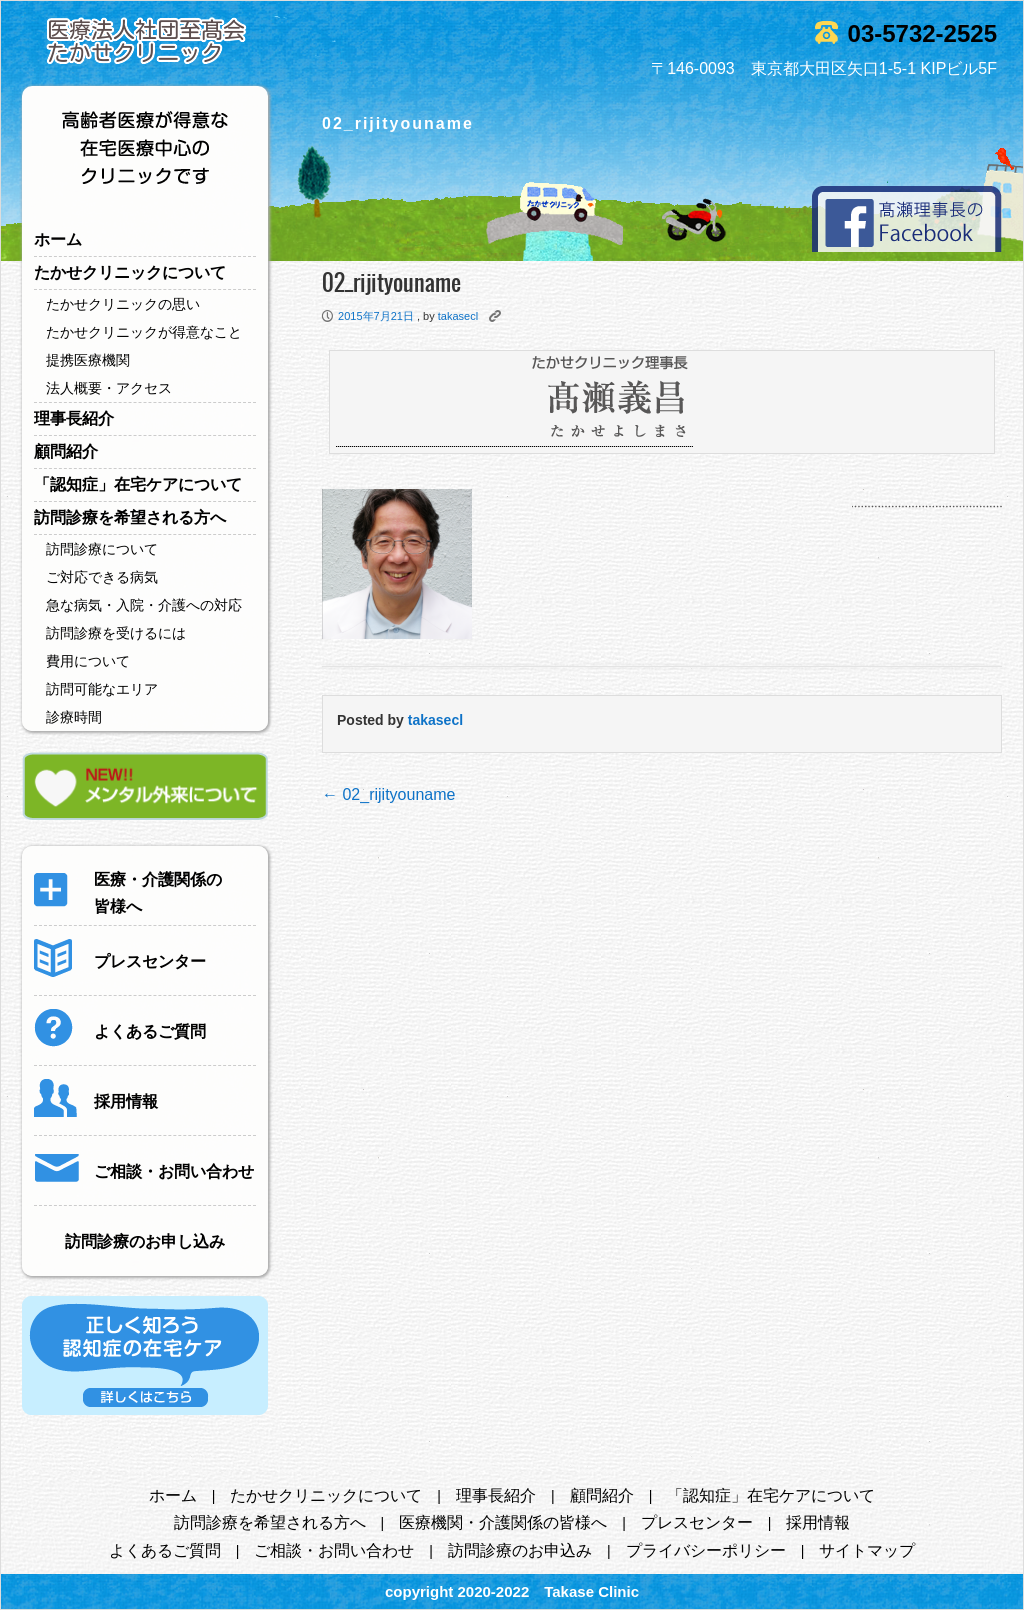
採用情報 (818, 1522)
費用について (88, 661)
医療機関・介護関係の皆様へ (503, 1522)
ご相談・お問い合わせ (334, 1550)
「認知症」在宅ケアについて (138, 484)
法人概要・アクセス (109, 388)
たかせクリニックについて (130, 272)
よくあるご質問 (165, 1550)
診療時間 (74, 717)
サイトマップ (867, 1550)
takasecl (458, 316)
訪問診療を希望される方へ (130, 517)
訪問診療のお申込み (520, 1550)
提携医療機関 (88, 360)
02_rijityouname (388, 794)
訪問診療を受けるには (116, 633)
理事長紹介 (74, 418)
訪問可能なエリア (102, 689)
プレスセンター (697, 1522)
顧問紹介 (66, 451)
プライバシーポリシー (706, 1550)
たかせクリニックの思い (123, 304)
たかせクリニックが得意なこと (144, 332)
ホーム (58, 239)
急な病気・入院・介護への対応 (144, 605)
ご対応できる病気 (102, 577)
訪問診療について (102, 549)
